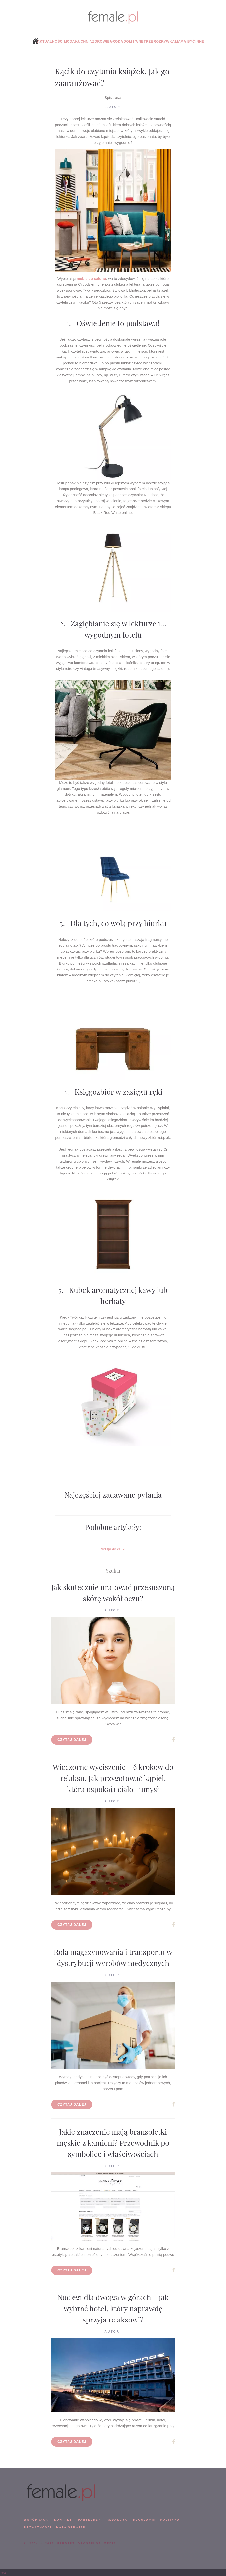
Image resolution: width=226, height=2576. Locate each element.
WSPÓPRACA (36, 2519)
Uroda (116, 41)
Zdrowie (101, 41)
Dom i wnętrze (138, 41)
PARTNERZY (89, 2519)
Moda (69, 41)
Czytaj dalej (71, 1740)
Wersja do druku (113, 1549)
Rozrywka (164, 41)
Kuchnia (83, 41)
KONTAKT (63, 2519)
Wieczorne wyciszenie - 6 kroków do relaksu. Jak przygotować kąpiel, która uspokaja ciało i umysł (113, 1778)
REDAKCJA (117, 2519)
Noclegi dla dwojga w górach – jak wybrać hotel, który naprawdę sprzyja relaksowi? (113, 2308)
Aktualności (50, 41)
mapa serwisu (71, 2527)
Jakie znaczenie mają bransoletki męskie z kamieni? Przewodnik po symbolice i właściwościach (113, 2143)
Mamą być (185, 41)
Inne (199, 41)
